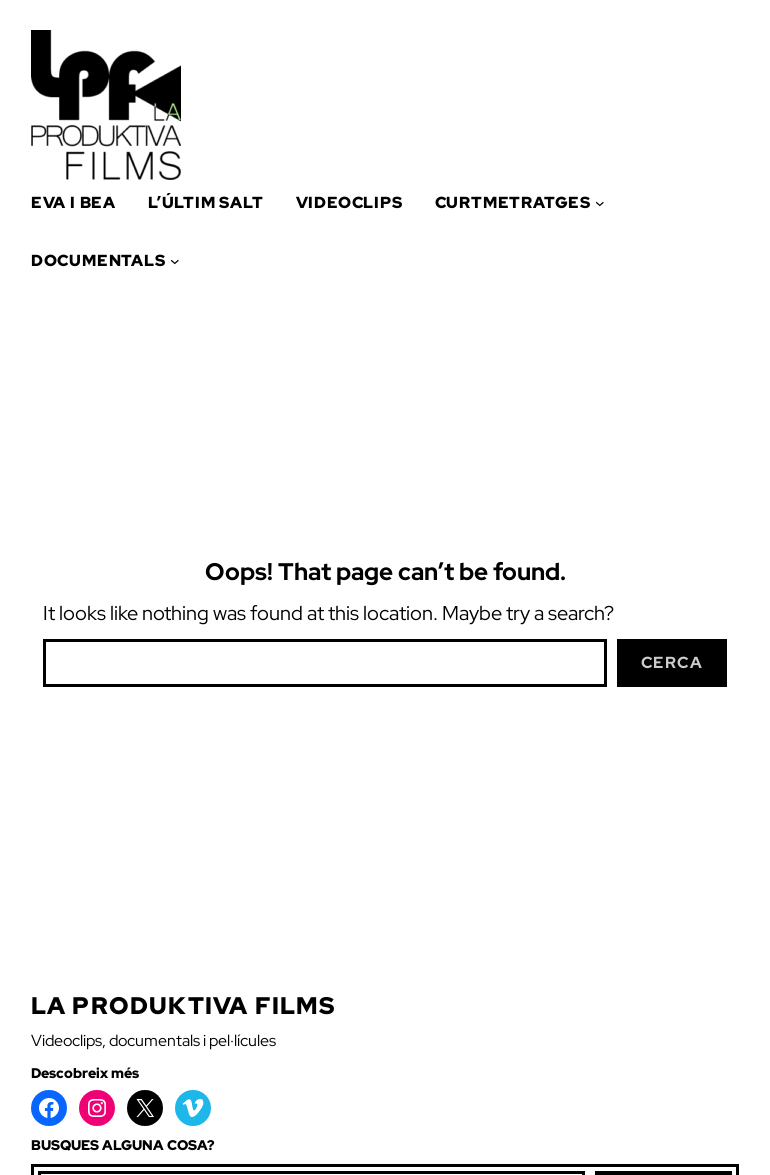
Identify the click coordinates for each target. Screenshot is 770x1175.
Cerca (672, 662)
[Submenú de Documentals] (175, 261)
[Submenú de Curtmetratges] (600, 203)
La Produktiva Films (183, 1005)
